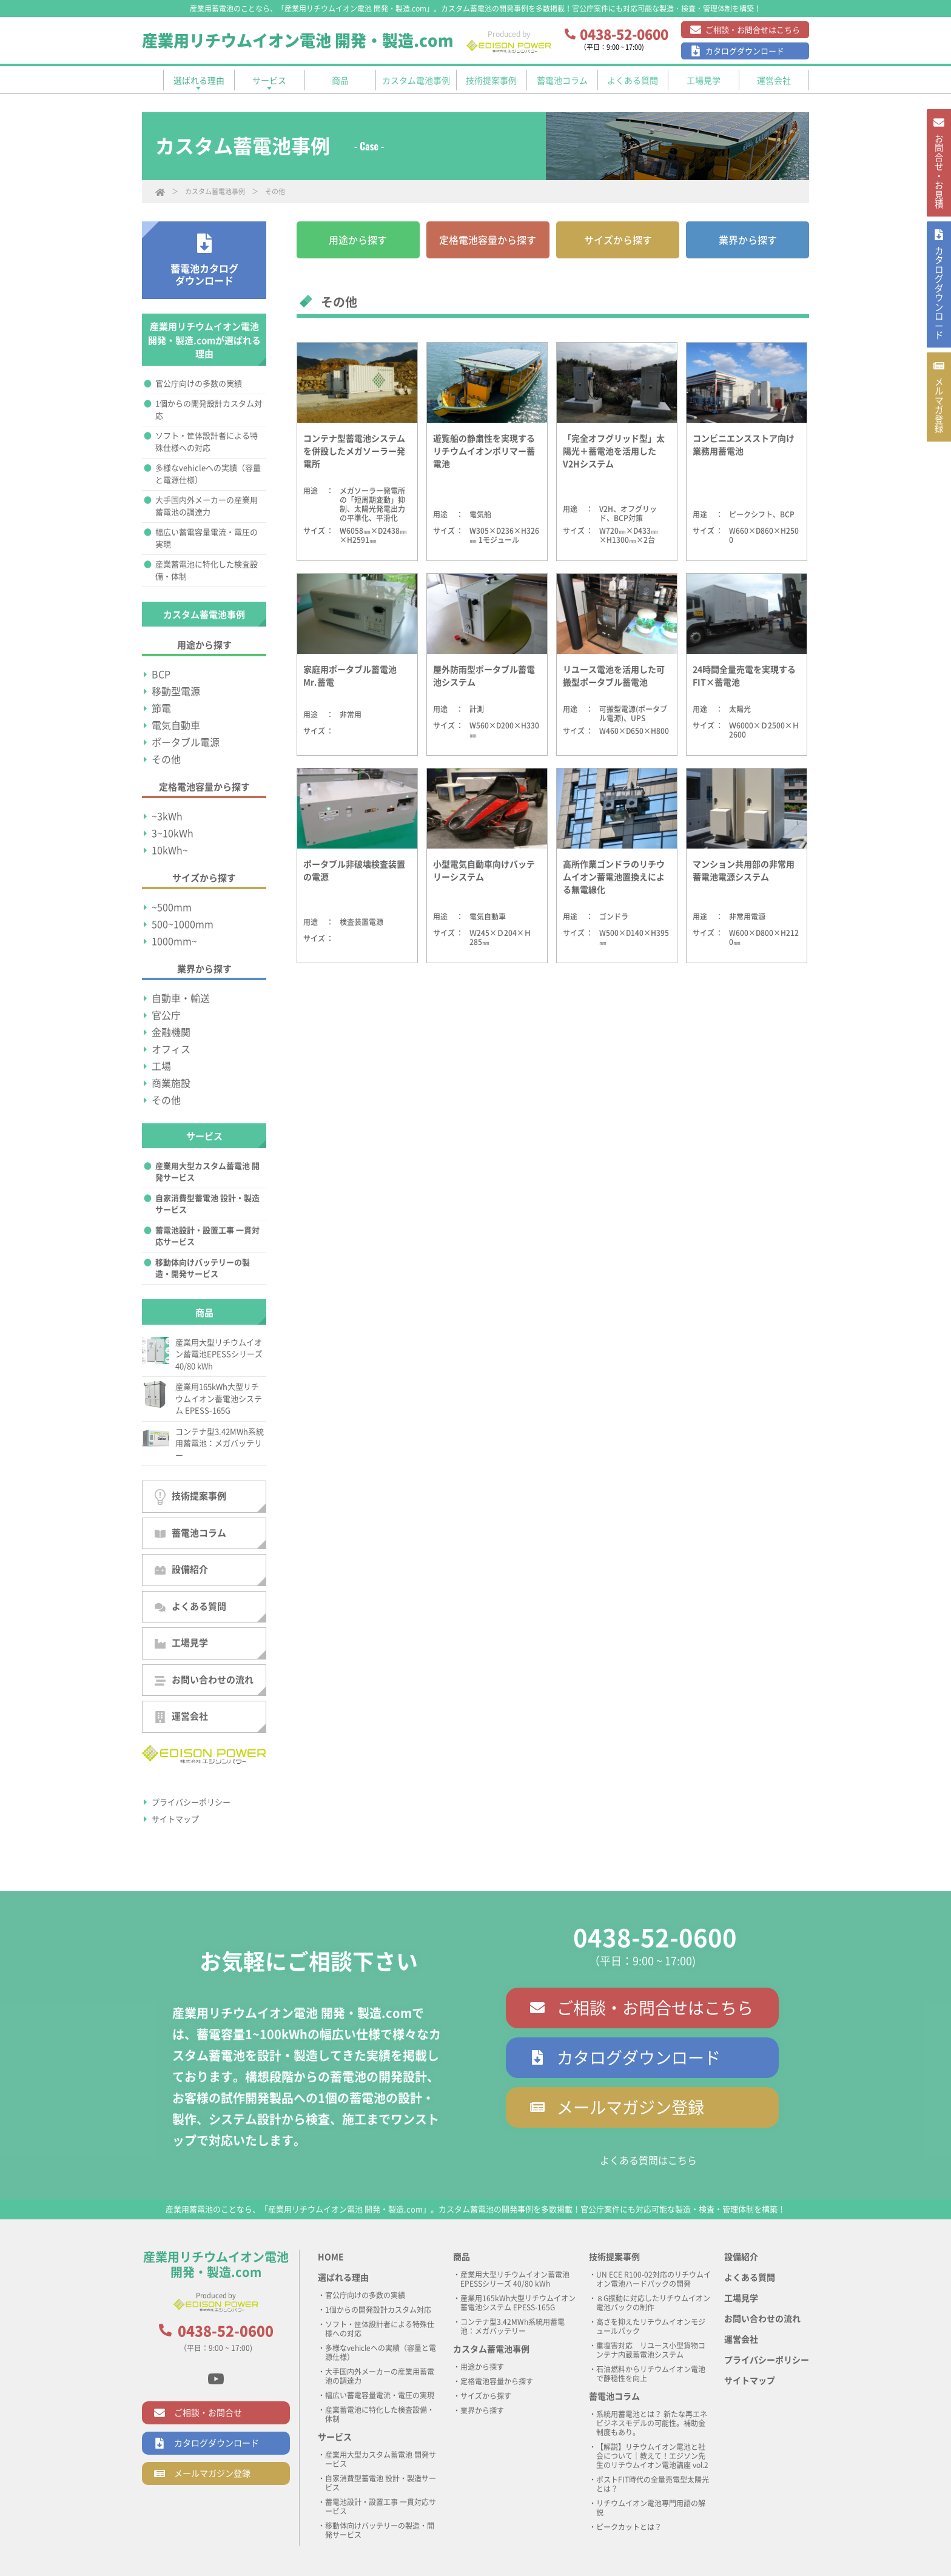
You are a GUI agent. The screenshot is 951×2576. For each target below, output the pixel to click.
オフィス (171, 1049)
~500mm (172, 907)
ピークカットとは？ (629, 2527)
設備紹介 (181, 1570)
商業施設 (171, 1083)
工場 (161, 1066)
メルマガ (938, 447)
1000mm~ (174, 941)
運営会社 (181, 1717)
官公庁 (166, 1015)
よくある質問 (190, 1607)
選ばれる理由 (343, 2277)
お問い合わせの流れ (204, 1680)
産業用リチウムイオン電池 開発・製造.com (298, 41)
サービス (335, 2437)
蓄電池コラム (190, 1533)
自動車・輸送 (181, 998)
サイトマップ (175, 1819)
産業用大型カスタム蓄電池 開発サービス (207, 1172)
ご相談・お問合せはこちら (752, 30)
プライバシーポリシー (191, 1802)
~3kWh (167, 816)
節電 (161, 708)
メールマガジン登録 (630, 2107)
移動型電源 (176, 691)
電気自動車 (176, 725)
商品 (461, 2257)
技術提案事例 (190, 1497)
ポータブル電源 (186, 742)
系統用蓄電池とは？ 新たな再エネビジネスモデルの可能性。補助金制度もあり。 (651, 2423)
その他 (166, 759)
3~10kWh (172, 833)
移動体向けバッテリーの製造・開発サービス (202, 1269)
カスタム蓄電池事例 (215, 191)
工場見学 (181, 1643)
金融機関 (171, 1032)
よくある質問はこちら (648, 2160)
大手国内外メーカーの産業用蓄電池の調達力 (206, 506)
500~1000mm (182, 924)
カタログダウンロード (744, 51)
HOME (331, 2257)
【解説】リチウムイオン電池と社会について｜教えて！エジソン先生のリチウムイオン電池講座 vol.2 (652, 2456)
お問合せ (938, 179)
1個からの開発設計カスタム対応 (208, 410)
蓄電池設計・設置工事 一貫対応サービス (207, 1236)
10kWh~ (170, 850)
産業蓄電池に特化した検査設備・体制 (206, 570)
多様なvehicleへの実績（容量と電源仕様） (208, 474)
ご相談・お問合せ (208, 2413)
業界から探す (748, 240)
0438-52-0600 (655, 1938)
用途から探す (358, 240)
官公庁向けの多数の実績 (198, 384)
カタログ (938, 319)
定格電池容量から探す (487, 240)
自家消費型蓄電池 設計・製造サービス (207, 1204)
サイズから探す (618, 240)
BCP (161, 674)
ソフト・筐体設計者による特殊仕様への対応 (206, 442)
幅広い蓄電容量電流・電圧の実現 (206, 538)
